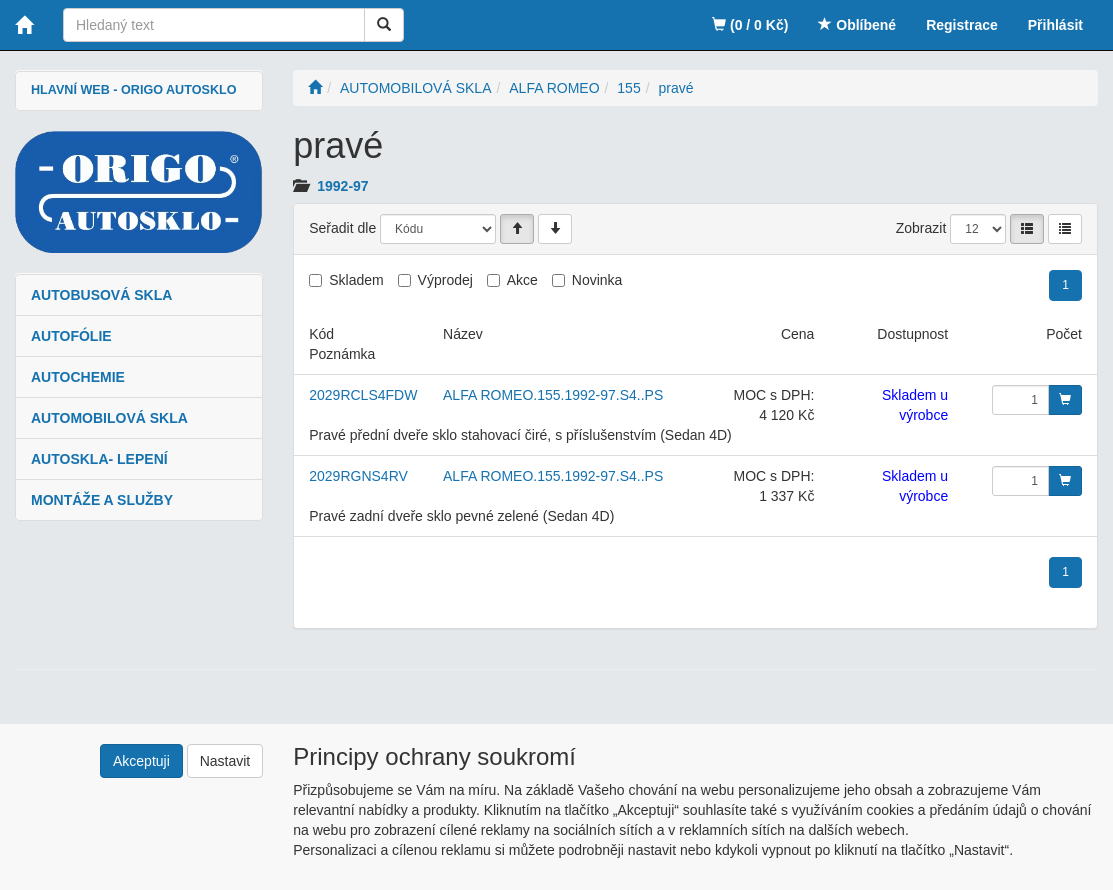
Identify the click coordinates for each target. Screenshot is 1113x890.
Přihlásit (1055, 25)
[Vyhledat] (384, 25)
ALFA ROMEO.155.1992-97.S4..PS (553, 395)
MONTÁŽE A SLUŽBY (102, 500)
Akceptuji (141, 761)
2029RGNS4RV (358, 476)
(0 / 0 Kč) (750, 25)
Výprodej (445, 280)
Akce (522, 280)
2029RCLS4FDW (363, 395)
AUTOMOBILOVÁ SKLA (109, 418)
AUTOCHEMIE (78, 377)
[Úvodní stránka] (315, 88)
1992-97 (342, 186)
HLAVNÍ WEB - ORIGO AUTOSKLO (133, 90)
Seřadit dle (342, 228)
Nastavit (225, 761)
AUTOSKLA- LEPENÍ (99, 459)
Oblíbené (857, 25)
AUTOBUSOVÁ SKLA (101, 295)
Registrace (962, 25)
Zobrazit (921, 228)
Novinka (597, 280)
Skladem (356, 280)
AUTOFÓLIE (71, 336)
